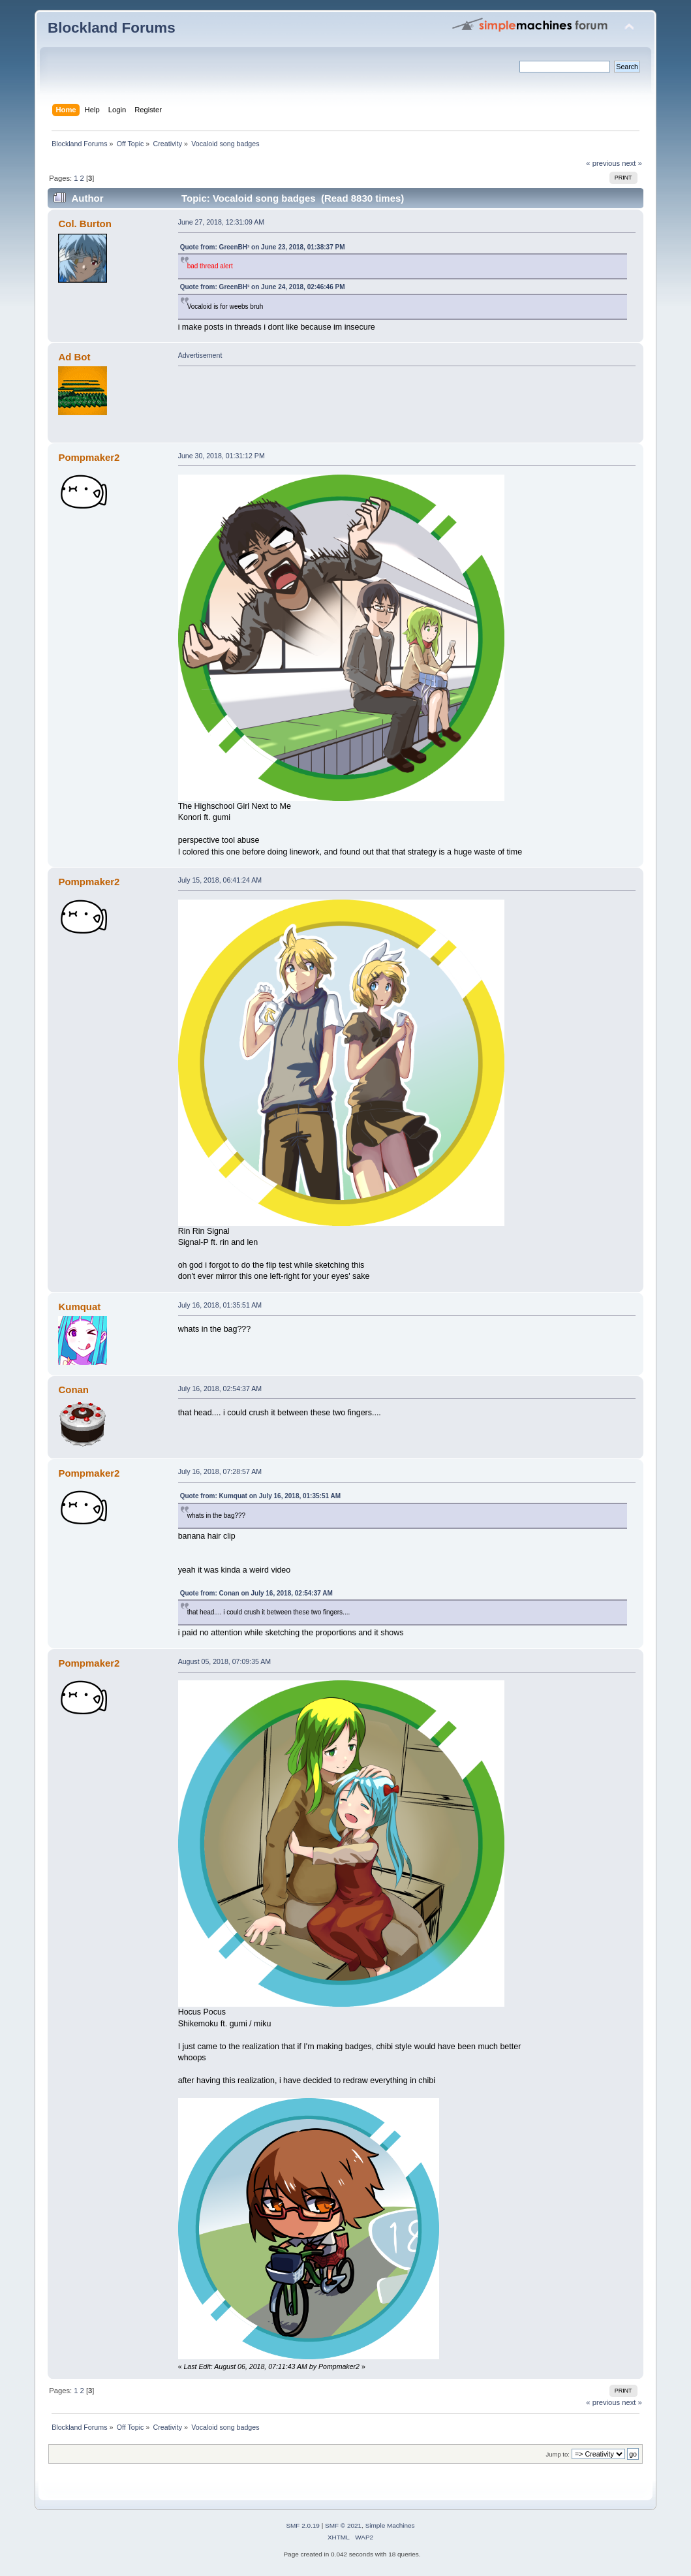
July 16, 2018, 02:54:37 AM (220, 1388)
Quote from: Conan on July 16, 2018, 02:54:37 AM (256, 1593)
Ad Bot (74, 356)
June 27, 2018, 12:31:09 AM (221, 222)
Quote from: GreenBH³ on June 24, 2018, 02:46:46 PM (262, 287)
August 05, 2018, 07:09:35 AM (224, 1661)
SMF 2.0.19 (303, 2525)
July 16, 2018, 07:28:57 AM (220, 1471)
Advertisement (200, 355)
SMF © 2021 (343, 2525)
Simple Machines (390, 2525)
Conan (73, 1389)
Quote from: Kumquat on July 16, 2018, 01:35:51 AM (260, 1496)
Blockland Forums (112, 28)
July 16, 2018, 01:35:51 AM (220, 1305)
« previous (603, 163)
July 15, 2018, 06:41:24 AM (220, 880)
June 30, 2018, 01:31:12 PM (221, 456)
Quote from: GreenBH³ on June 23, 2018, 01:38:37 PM (262, 247)
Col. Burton (84, 223)
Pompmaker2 (88, 457)
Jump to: (557, 2454)
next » (632, 163)
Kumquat (79, 1306)
